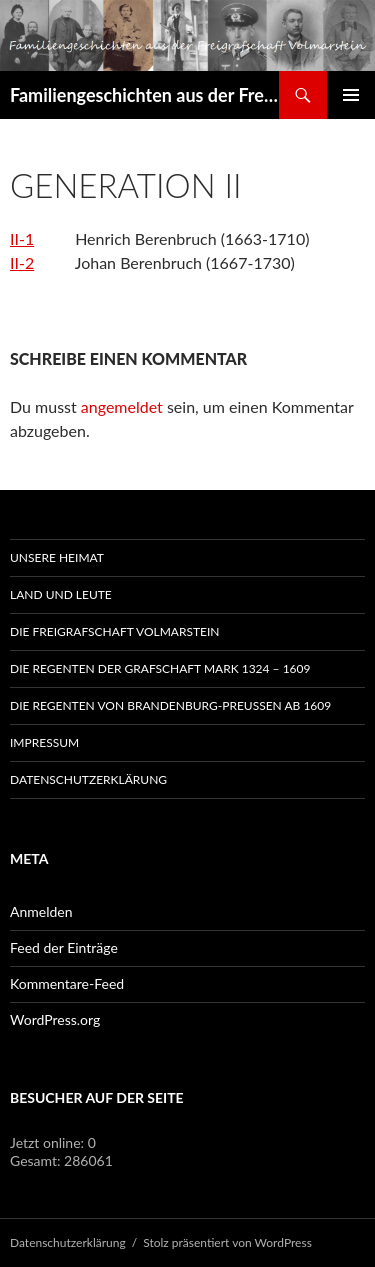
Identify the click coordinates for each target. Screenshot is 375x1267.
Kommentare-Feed (67, 983)
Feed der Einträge (64, 947)
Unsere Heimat (57, 557)
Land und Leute (61, 594)
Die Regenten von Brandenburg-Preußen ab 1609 (170, 705)
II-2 (22, 262)
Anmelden (41, 911)
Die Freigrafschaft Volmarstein (115, 631)
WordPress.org (55, 1019)
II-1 (22, 238)
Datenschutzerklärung (88, 779)
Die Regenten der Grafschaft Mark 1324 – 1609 (160, 668)
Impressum (44, 742)
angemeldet (122, 406)
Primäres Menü (351, 95)
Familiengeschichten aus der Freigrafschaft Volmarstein (144, 95)
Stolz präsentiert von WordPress (227, 1242)
